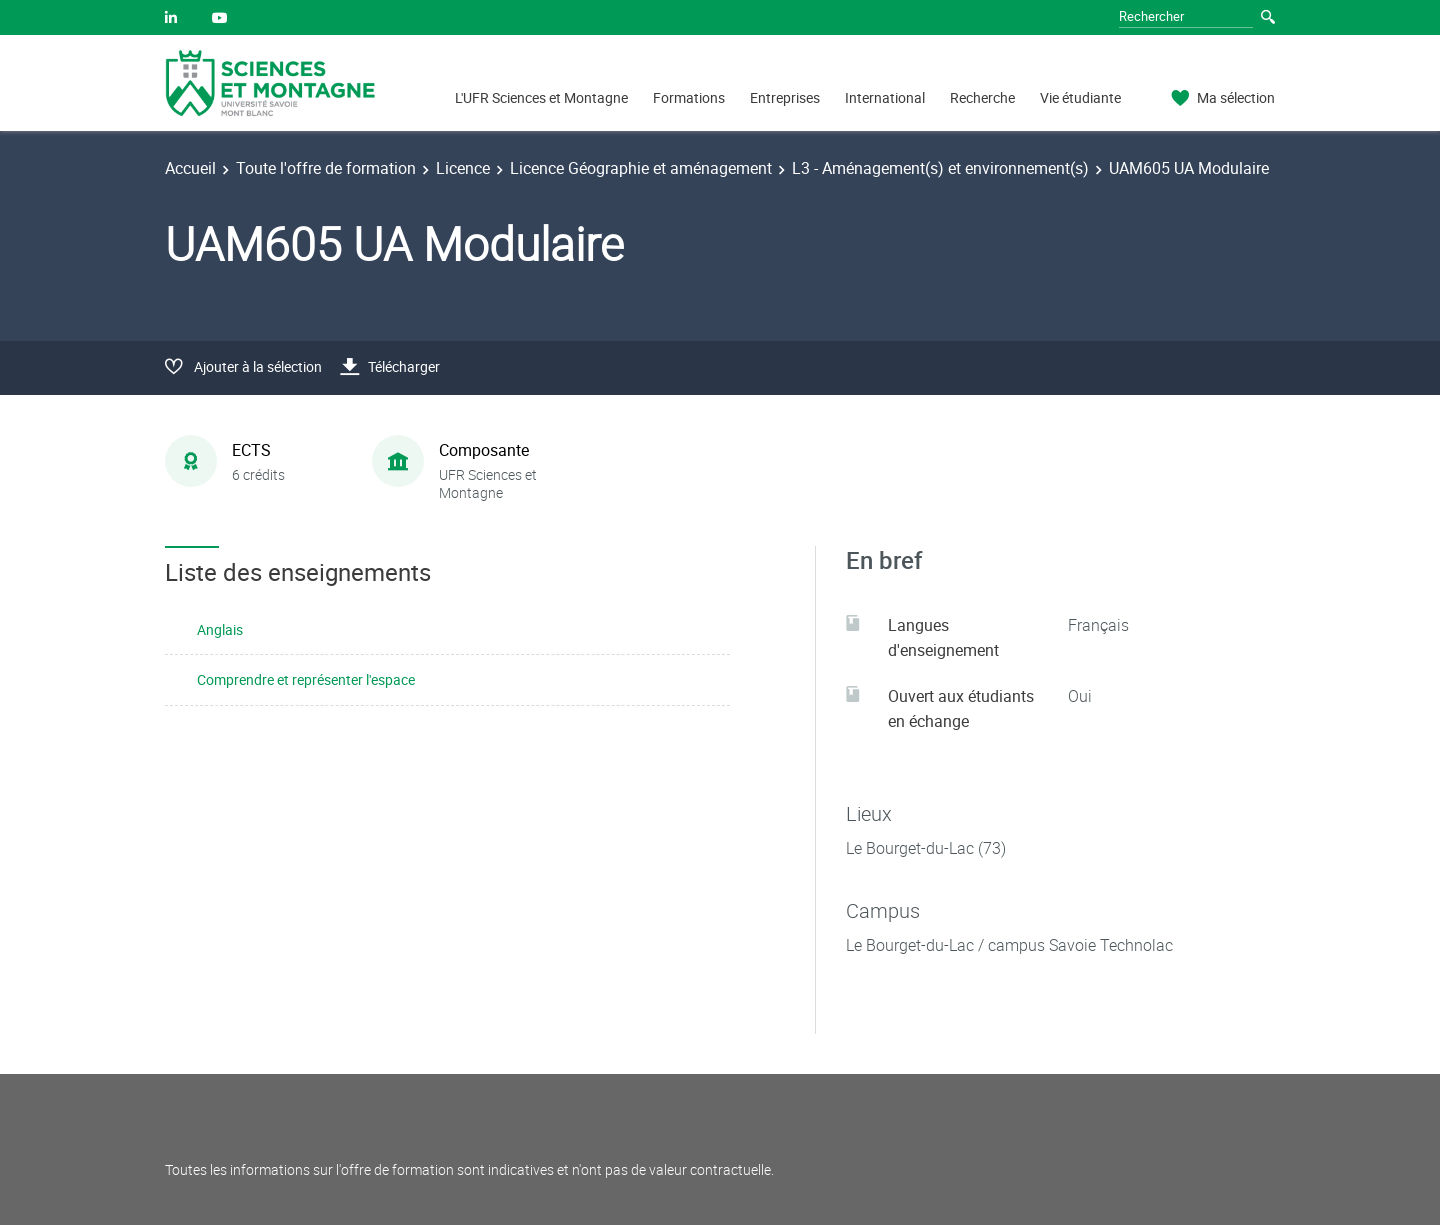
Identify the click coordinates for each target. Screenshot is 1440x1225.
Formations (689, 97)
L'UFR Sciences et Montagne (541, 97)
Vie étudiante (1080, 97)
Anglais (220, 629)
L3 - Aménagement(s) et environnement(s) (940, 168)
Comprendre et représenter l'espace (306, 679)
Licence (463, 168)
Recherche (982, 97)
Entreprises (785, 97)
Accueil (190, 168)
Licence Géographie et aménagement (641, 168)
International (885, 97)
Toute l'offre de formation (326, 168)
